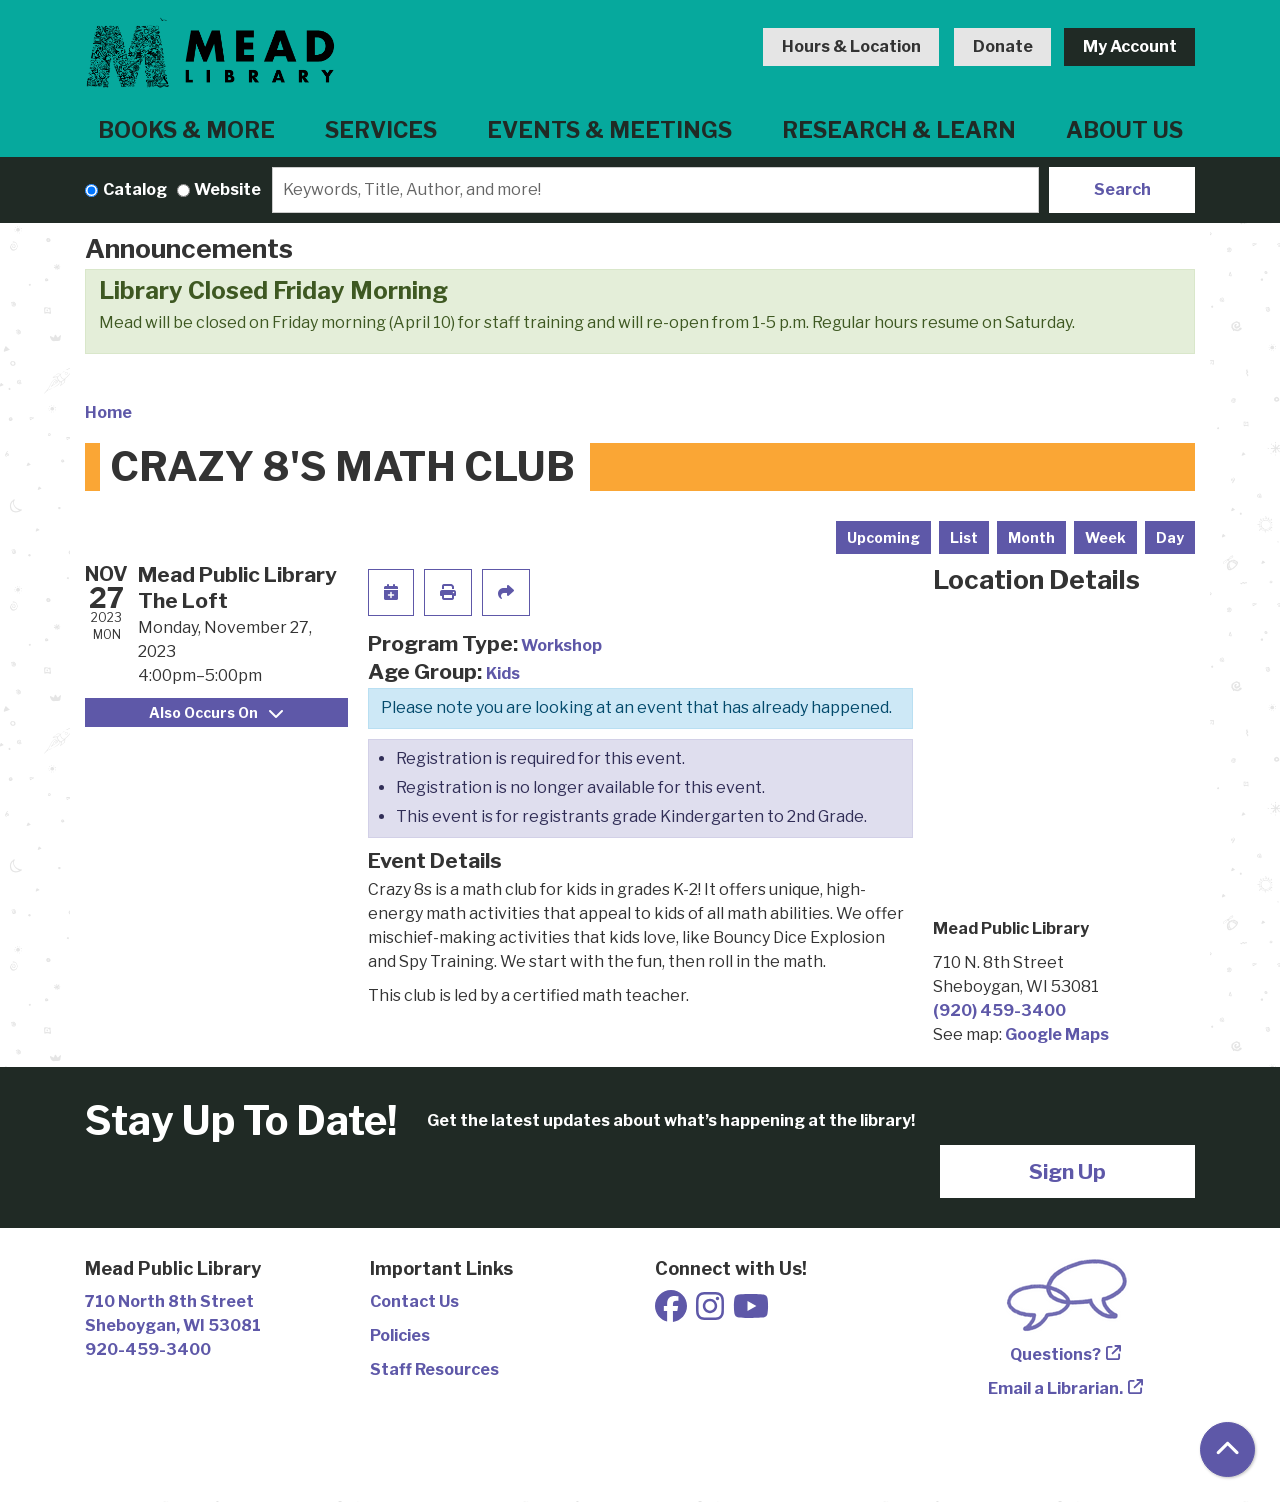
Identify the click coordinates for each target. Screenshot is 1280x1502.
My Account (1130, 46)
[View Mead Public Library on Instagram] (711, 1312)
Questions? (1055, 1354)
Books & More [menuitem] (186, 130)
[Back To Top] (1227, 1449)
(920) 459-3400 (999, 1010)
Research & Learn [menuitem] (899, 130)
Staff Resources (434, 1369)
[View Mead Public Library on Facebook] (672, 1312)
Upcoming (883, 537)
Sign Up (1067, 1171)
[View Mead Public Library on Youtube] (751, 1312)
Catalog (135, 189)
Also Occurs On (216, 712)
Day (1170, 537)
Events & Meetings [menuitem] (609, 130)
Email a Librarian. (1055, 1388)
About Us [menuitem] (1124, 130)
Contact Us (414, 1301)
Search (1122, 189)
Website (227, 189)
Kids (503, 673)
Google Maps (1057, 1034)
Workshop (561, 645)
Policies (400, 1335)
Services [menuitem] (381, 130)
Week (1105, 537)
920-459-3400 (148, 1349)
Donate (1003, 46)
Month (1031, 537)
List (964, 537)
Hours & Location (851, 46)
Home (108, 412)
